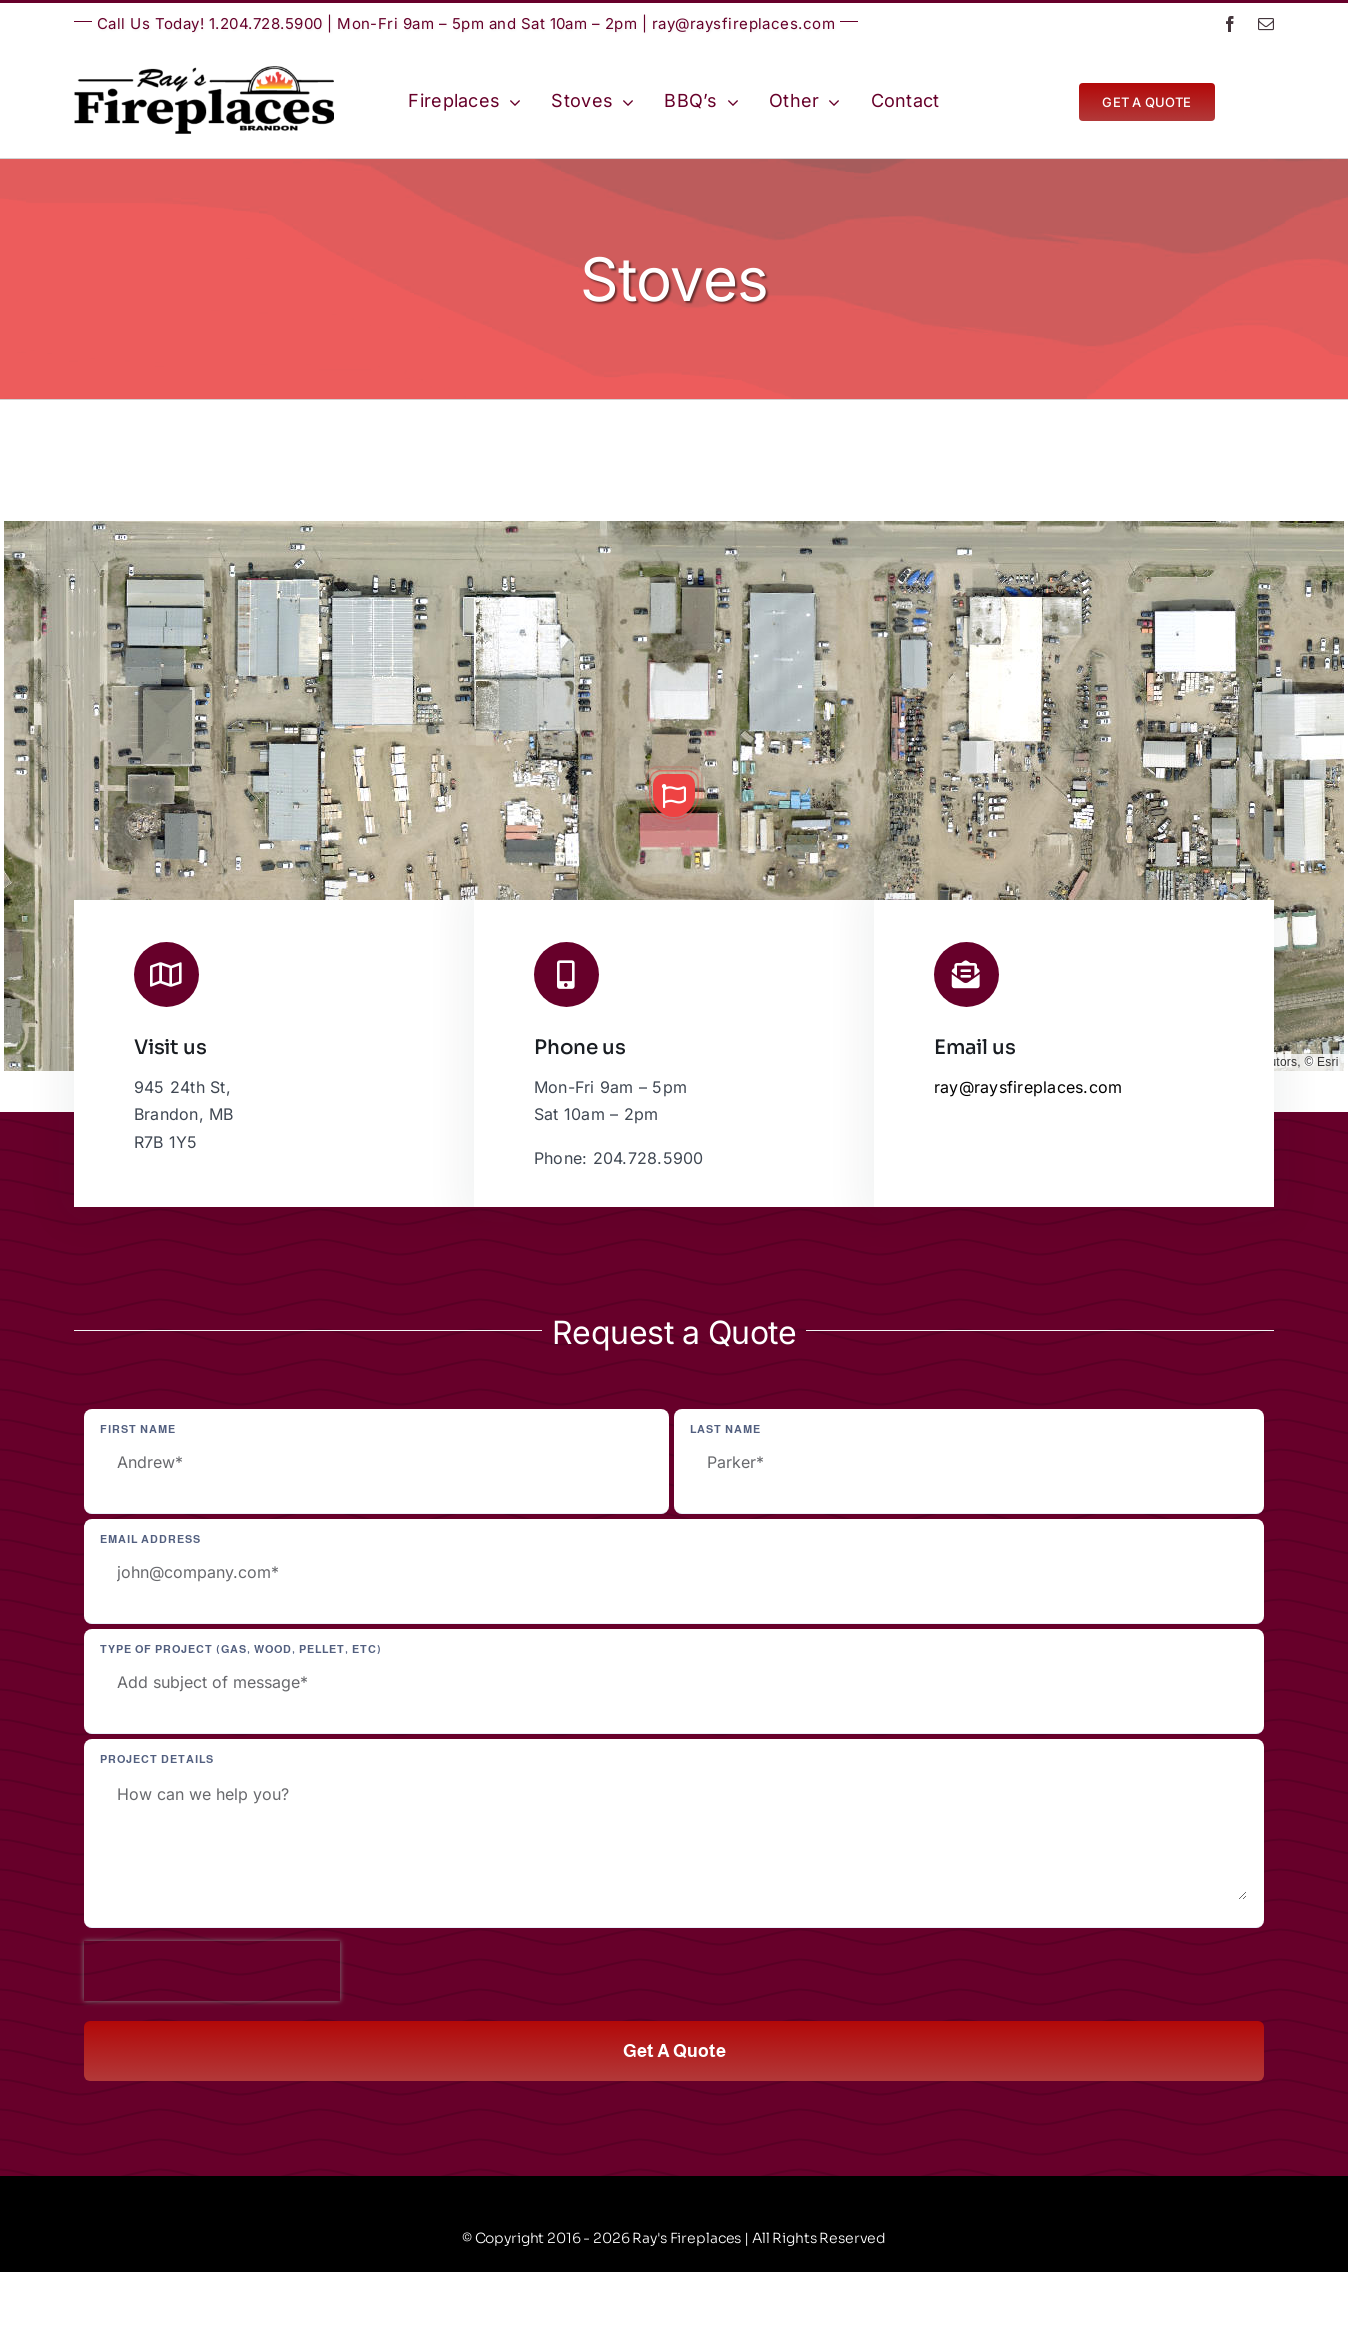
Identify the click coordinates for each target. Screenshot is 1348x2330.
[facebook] (1230, 24)
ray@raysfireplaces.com (744, 23)
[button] (674, 795)
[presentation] (212, 1971)
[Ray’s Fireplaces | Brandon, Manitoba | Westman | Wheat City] (204, 74)
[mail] (1266, 24)
